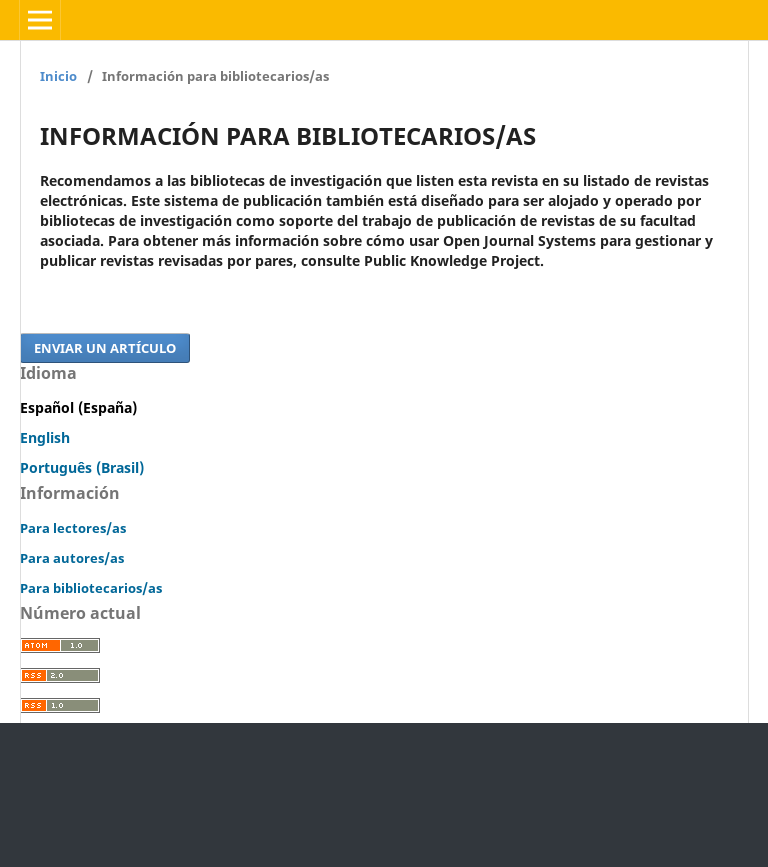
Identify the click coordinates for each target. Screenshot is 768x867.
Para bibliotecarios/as (91, 588)
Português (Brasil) (82, 467)
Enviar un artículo (105, 348)
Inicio (58, 76)
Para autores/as (72, 558)
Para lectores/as (73, 528)
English (45, 437)
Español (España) (78, 407)
